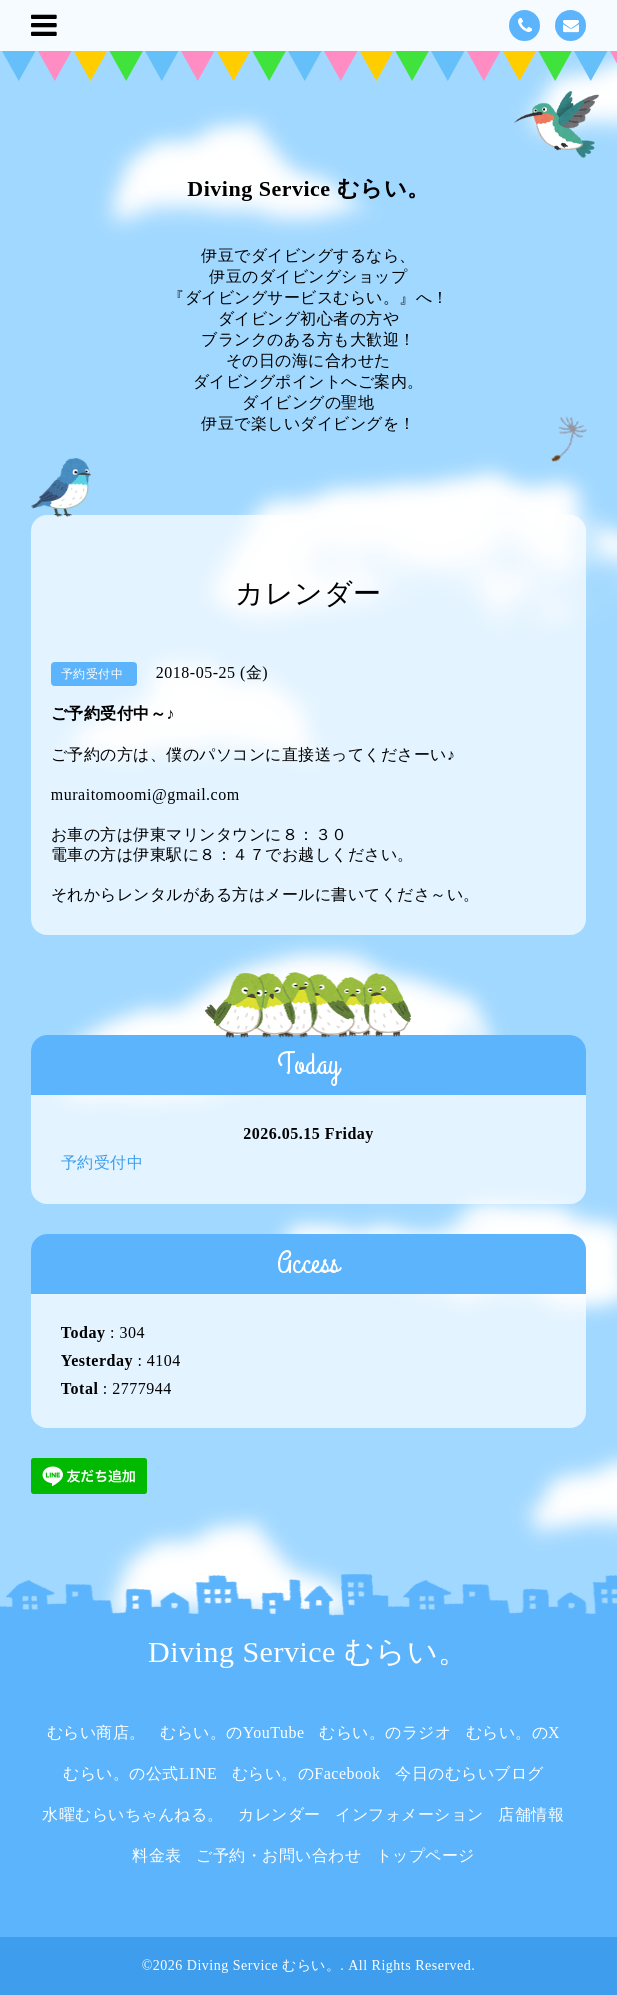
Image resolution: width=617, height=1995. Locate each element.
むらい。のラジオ (385, 1732)
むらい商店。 (96, 1732)
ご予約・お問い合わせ (278, 1855)
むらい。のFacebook (306, 1773)
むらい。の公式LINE (140, 1773)
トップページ (425, 1855)
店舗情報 (531, 1814)
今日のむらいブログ (469, 1773)
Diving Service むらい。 (308, 188)
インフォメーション (409, 1814)
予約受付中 (102, 1162)
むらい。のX (513, 1732)
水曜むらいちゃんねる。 (133, 1814)
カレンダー (279, 1814)
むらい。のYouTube (232, 1732)
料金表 (157, 1855)
